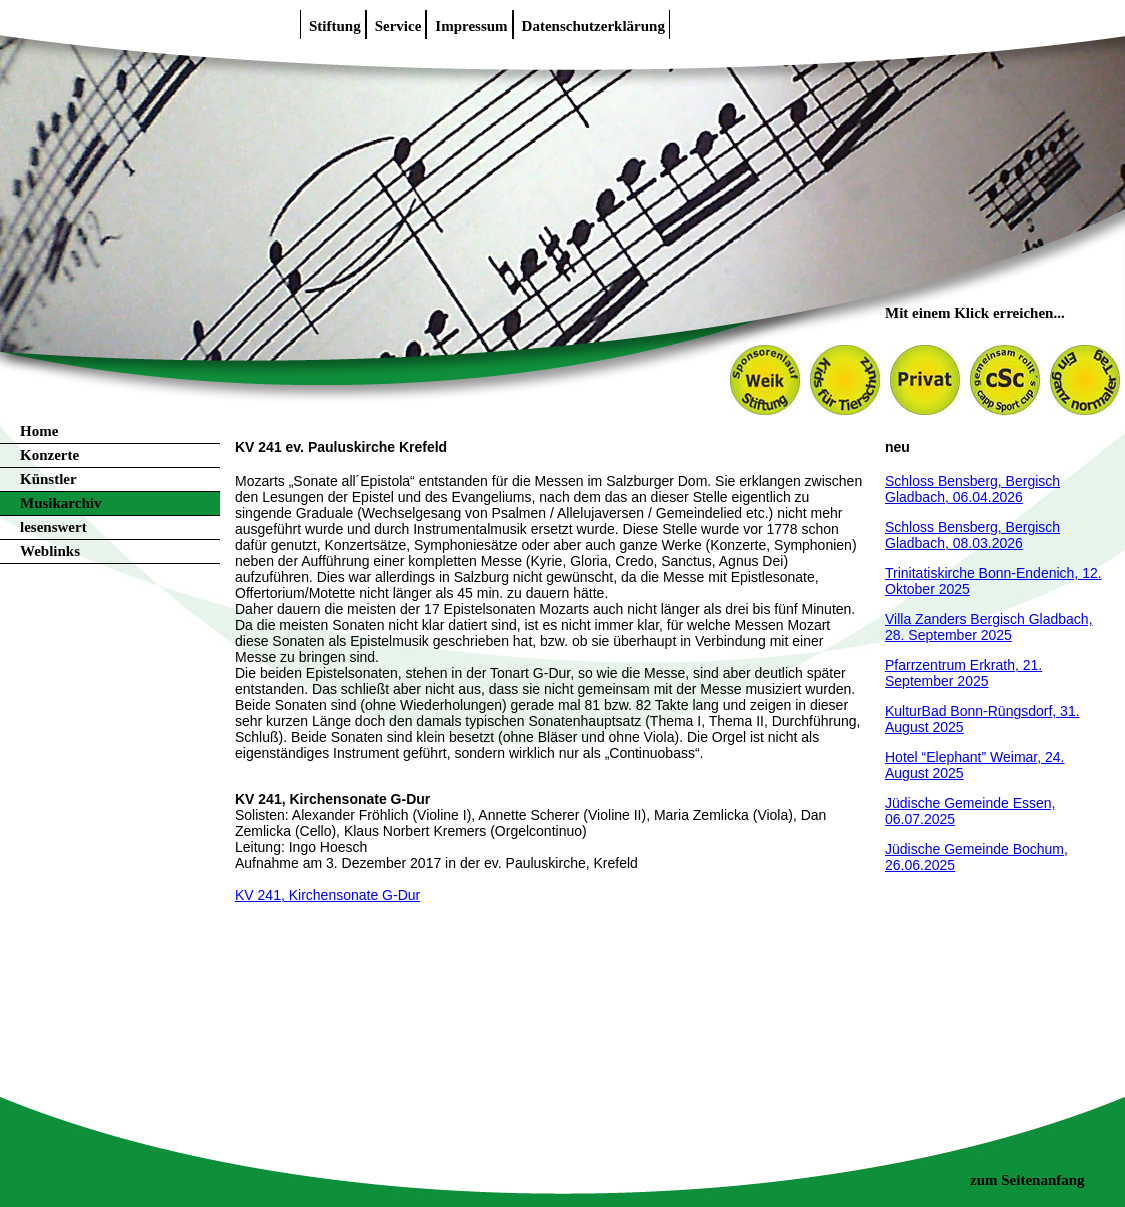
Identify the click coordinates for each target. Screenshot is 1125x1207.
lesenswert (53, 527)
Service (398, 26)
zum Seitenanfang (1027, 1180)
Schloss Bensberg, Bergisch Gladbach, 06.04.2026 (972, 489)
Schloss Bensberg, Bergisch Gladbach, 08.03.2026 (972, 535)
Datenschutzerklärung (593, 26)
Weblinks (50, 551)
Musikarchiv (60, 503)
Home (39, 431)
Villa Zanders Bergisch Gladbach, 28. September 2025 (989, 627)
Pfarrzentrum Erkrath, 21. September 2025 (963, 673)
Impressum (471, 26)
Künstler (48, 479)
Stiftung (335, 26)
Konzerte (49, 455)
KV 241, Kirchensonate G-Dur (327, 895)
